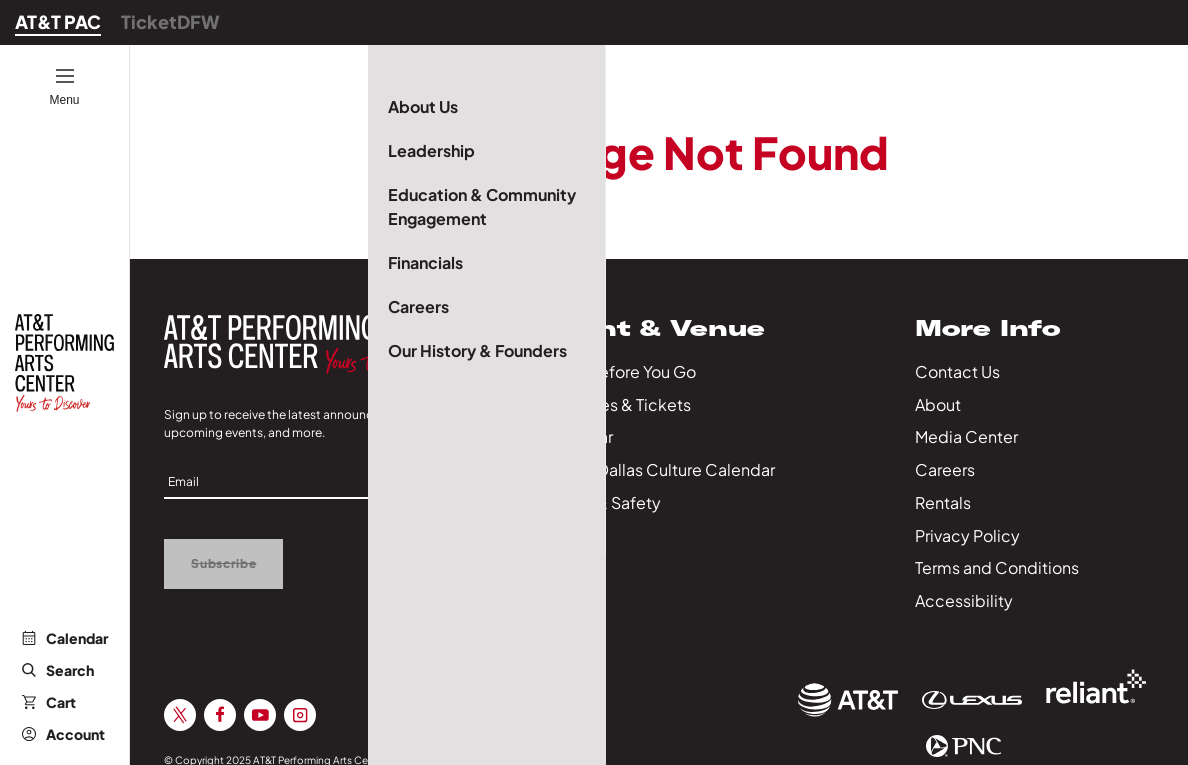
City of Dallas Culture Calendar (659, 469)
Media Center (966, 436)
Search (58, 670)
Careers (945, 469)
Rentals (943, 502)
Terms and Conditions (997, 567)
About (938, 404)
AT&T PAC (58, 21)
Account (63, 734)
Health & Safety (602, 502)
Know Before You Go (619, 371)
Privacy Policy (967, 535)
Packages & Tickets (617, 404)
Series (566, 535)
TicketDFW (170, 21)
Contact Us (957, 371)
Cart (49, 702)
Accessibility (964, 600)
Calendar (65, 638)
